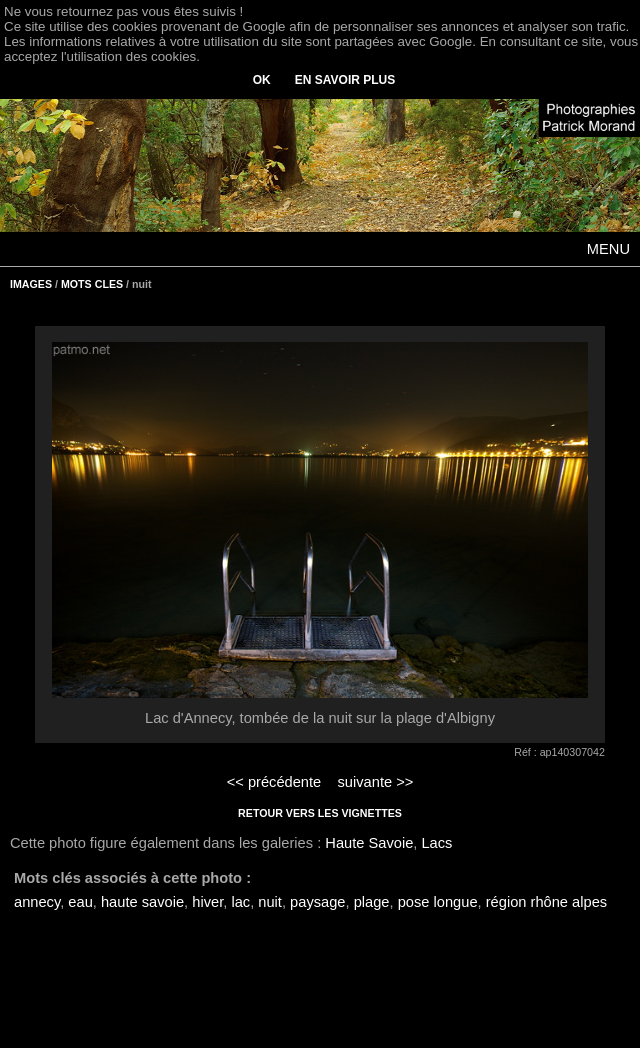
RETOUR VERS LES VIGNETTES (320, 813)
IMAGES (31, 284)
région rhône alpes (546, 902)
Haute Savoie (369, 843)
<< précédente (274, 782)
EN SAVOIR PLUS (345, 80)
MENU (608, 249)
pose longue (438, 902)
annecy (37, 902)
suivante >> (376, 782)
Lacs (436, 843)
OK (262, 80)
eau (80, 902)
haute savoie (142, 902)
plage (372, 902)
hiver (207, 902)
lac (240, 902)
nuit (270, 902)
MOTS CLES (92, 284)
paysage (317, 902)
